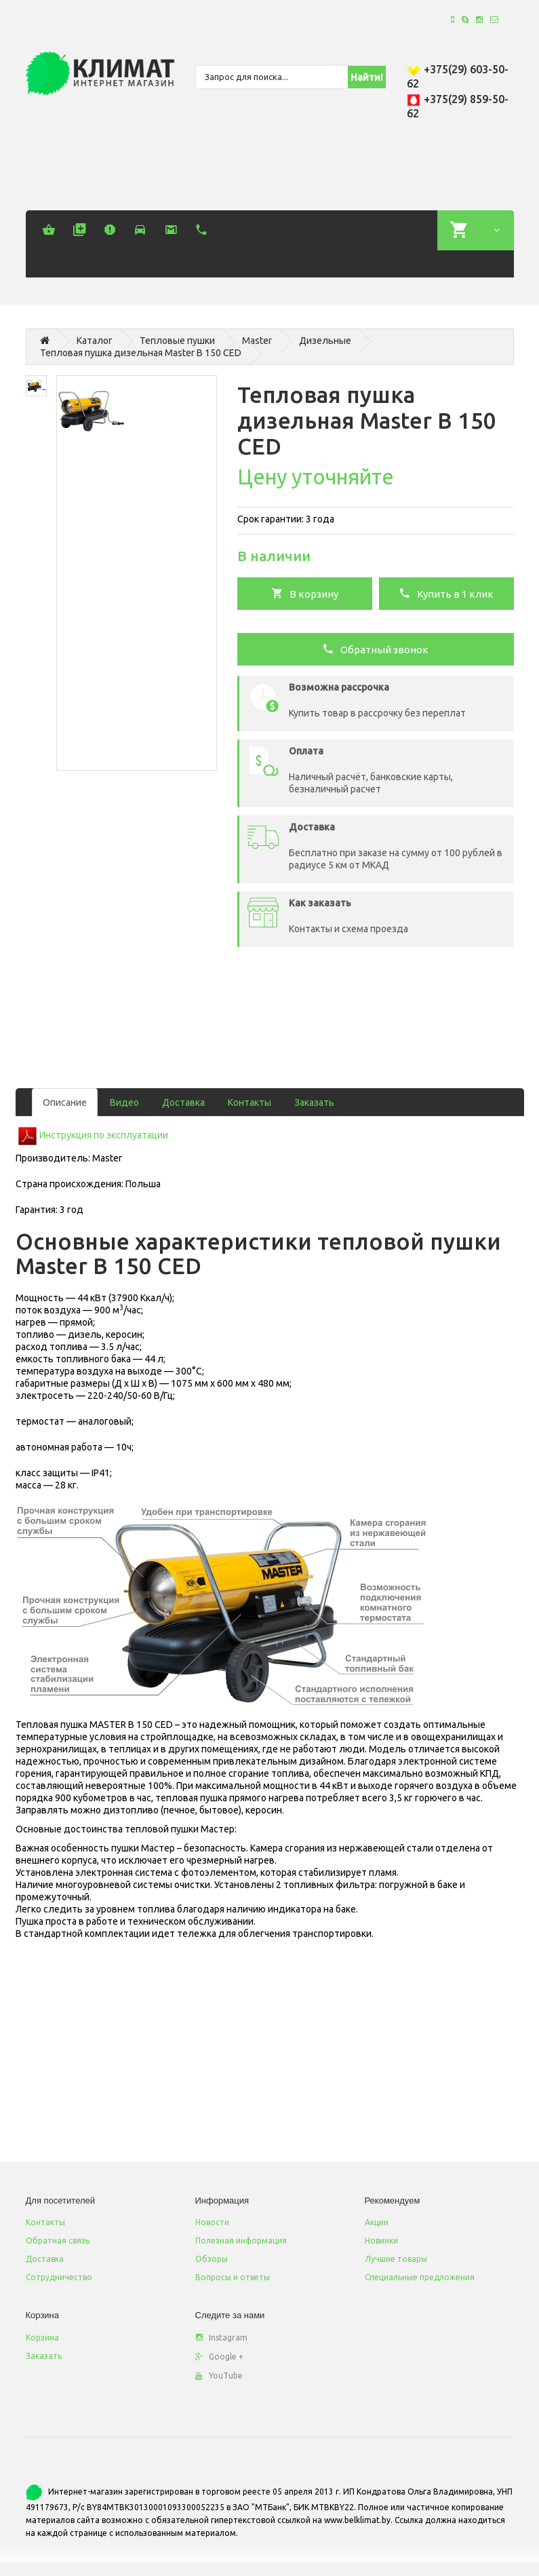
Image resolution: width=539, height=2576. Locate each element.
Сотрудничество (59, 2277)
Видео (124, 1102)
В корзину (304, 593)
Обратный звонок (375, 648)
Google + (219, 2356)
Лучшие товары (396, 2258)
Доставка (183, 1102)
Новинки (381, 2240)
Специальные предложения (420, 2277)
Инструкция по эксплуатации (103, 1135)
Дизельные (325, 340)
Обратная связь (57, 2240)
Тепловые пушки (177, 340)
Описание (65, 1102)
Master (257, 340)
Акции (376, 2222)
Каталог (95, 340)
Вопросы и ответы (232, 2277)
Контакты (249, 1102)
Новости (212, 2222)
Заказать (314, 1102)
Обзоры (211, 2258)
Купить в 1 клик (446, 593)
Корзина (42, 2337)
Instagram (221, 2337)
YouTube (219, 2375)
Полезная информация (241, 2240)
